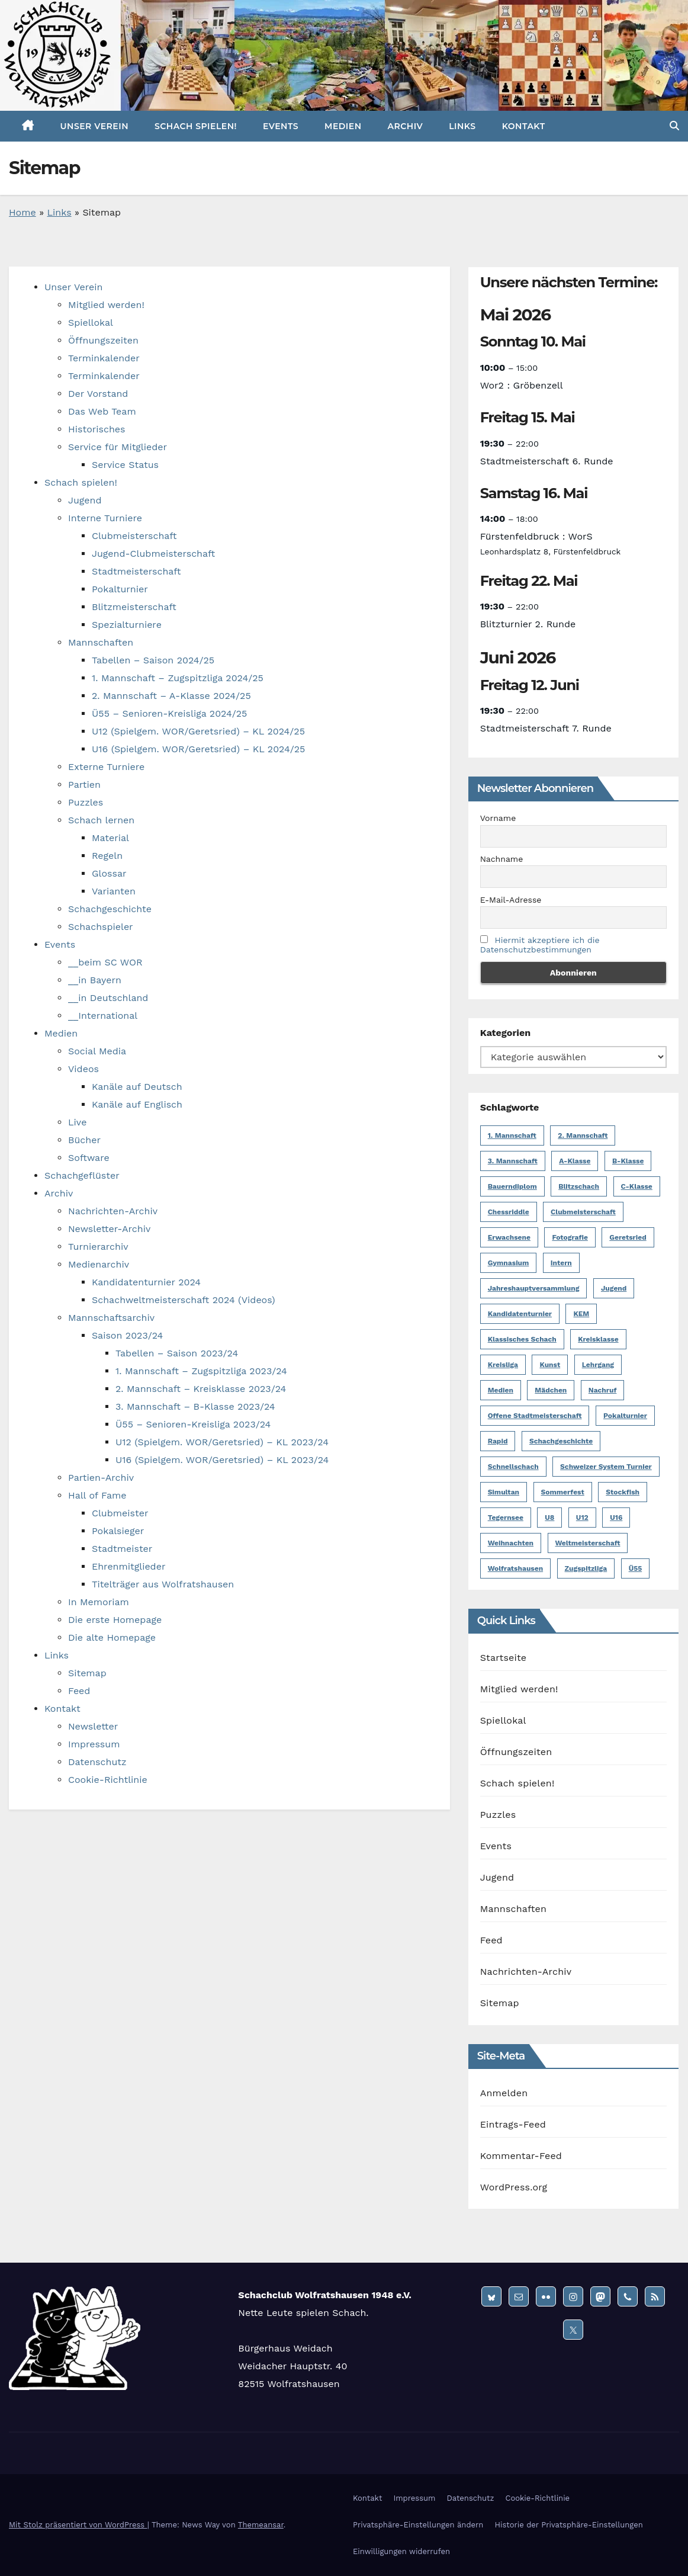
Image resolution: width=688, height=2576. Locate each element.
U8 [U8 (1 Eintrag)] (549, 1517)
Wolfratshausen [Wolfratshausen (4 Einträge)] (515, 1568)
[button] (674, 125)
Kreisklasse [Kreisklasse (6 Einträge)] (598, 1339)
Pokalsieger (118, 1530)
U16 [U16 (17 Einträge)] (616, 1517)
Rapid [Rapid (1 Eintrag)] (498, 1441)
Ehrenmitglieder (128, 1566)
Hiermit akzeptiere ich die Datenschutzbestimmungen (540, 944)
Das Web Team (102, 411)
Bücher (84, 1140)
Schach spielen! (196, 126)
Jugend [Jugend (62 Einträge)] (613, 1288)
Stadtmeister (122, 1548)
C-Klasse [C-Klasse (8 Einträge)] (636, 1186)
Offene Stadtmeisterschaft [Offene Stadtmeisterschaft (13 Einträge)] (535, 1415)
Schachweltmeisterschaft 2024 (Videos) (183, 1299)
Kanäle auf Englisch (137, 1104)
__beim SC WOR (105, 962)
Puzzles (85, 802)
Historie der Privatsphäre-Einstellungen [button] (568, 2524)
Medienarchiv (98, 1264)
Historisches (96, 429)
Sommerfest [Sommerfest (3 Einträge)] (562, 1492)
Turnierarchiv (98, 1246)
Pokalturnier (120, 589)
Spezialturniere (127, 624)
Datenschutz (97, 1761)
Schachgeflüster (82, 1175)
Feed (79, 1690)
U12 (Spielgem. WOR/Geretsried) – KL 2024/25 (198, 731)
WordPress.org (514, 2187)
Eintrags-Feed (513, 2124)
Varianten (114, 891)
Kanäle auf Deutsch (137, 1086)
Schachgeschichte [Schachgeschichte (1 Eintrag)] (561, 1441)
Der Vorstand (98, 393)
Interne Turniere (105, 518)
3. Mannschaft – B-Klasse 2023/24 (195, 1406)
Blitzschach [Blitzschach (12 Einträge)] (578, 1186)
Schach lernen (101, 820)
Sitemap (87, 1673)
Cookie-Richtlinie (107, 1779)
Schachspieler (100, 926)
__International (102, 1015)
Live (77, 1122)
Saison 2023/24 (127, 1335)
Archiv (405, 126)
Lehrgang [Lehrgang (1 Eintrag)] (598, 1365)
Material (110, 837)
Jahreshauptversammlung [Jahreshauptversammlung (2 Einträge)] (534, 1288)
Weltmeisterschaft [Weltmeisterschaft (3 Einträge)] (588, 1543)
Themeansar (261, 2524)
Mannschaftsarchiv (111, 1317)
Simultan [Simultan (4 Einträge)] (503, 1492)
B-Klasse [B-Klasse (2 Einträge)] (628, 1161)
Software (89, 1157)
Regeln (107, 855)
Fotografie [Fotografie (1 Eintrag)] (569, 1237)
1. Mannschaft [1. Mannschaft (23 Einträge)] (512, 1135)
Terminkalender (104, 358)
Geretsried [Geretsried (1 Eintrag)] (627, 1237)
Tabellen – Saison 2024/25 (153, 660)
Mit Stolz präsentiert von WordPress (78, 2524)
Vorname (498, 818)
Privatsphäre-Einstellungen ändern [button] (418, 2524)
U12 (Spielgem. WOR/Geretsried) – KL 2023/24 (222, 1442)
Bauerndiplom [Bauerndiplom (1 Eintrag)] (512, 1186)
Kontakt (523, 126)
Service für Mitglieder (117, 447)
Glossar (109, 873)
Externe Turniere (106, 766)
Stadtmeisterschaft (136, 571)
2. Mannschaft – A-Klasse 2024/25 (171, 695)
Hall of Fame (97, 1495)
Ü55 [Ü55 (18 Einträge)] (635, 1568)
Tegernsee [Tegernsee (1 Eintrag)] (505, 1517)
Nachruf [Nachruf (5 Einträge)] (603, 1390)
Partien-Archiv (101, 1477)
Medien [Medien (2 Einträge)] (500, 1390)
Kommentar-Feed (521, 2155)
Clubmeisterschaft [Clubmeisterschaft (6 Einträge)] (583, 1212)
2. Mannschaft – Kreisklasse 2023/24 (200, 1388)
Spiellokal (90, 322)
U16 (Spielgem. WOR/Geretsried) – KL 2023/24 (222, 1459)
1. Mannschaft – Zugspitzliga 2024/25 (177, 678)
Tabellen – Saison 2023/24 (176, 1353)
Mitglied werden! (106, 304)
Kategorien (505, 1032)
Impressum (94, 1744)
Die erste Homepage (115, 1619)
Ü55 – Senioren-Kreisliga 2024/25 (169, 713)
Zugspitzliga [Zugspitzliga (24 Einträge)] (586, 1568)
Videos (83, 1068)
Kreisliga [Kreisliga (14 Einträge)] (503, 1365)
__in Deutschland (108, 997)
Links (462, 126)
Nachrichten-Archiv (112, 1211)
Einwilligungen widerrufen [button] (401, 2551)
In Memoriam (98, 1602)
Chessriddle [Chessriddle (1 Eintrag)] (508, 1212)
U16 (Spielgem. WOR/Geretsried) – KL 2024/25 (198, 749)
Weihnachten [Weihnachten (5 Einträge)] (510, 1543)
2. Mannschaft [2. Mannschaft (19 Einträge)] (582, 1135)
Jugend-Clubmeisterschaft (153, 553)
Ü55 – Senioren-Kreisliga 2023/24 (193, 1424)
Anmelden (504, 2093)
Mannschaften (100, 642)
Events (280, 126)
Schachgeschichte (110, 909)
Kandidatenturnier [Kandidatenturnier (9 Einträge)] (520, 1314)
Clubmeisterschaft (134, 535)
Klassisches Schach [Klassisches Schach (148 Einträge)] (522, 1339)
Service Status (125, 464)
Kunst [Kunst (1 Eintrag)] (549, 1365)
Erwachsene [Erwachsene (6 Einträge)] (509, 1237)
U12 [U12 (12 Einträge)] (582, 1517)
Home (22, 212)
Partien (84, 784)
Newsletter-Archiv (109, 1228)
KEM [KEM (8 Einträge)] (581, 1314)
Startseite (503, 1657)
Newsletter (93, 1726)
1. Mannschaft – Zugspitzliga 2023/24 (201, 1371)
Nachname (501, 859)
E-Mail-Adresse (511, 899)
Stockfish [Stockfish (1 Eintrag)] (622, 1492)
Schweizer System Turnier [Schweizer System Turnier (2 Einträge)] (606, 1466)
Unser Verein (94, 126)
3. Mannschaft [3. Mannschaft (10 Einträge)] (513, 1161)
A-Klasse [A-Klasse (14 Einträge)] (574, 1161)
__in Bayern (94, 980)
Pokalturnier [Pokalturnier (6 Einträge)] (625, 1415)
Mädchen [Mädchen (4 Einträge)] (551, 1390)
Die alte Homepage (112, 1637)
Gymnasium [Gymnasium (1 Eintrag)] (508, 1263)
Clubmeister (120, 1513)
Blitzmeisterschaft (134, 606)
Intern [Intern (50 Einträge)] (561, 1263)
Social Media (97, 1051)
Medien (343, 126)
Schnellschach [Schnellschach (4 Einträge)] (513, 1466)
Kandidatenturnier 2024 (146, 1282)
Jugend (84, 500)
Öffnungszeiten (103, 340)
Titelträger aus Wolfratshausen (163, 1584)
